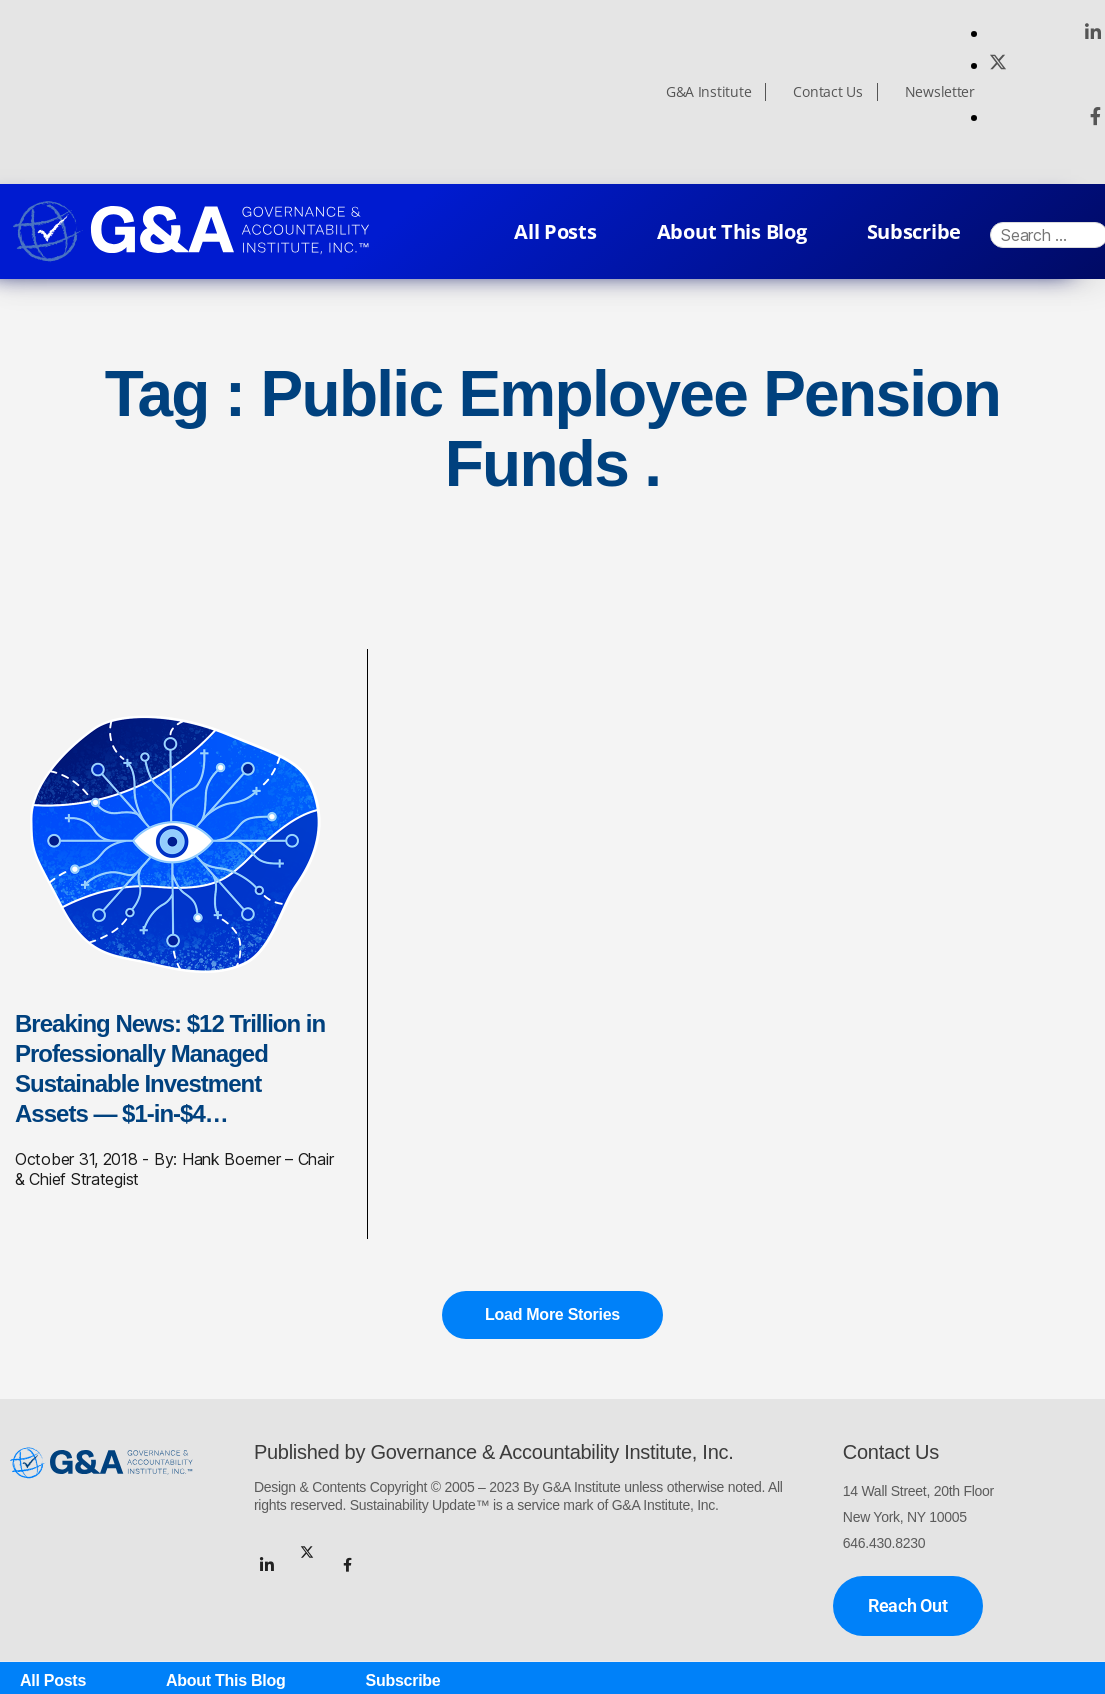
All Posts (555, 231)
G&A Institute (709, 92)
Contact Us (827, 92)
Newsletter (940, 92)
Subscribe (914, 231)
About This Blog (732, 231)
